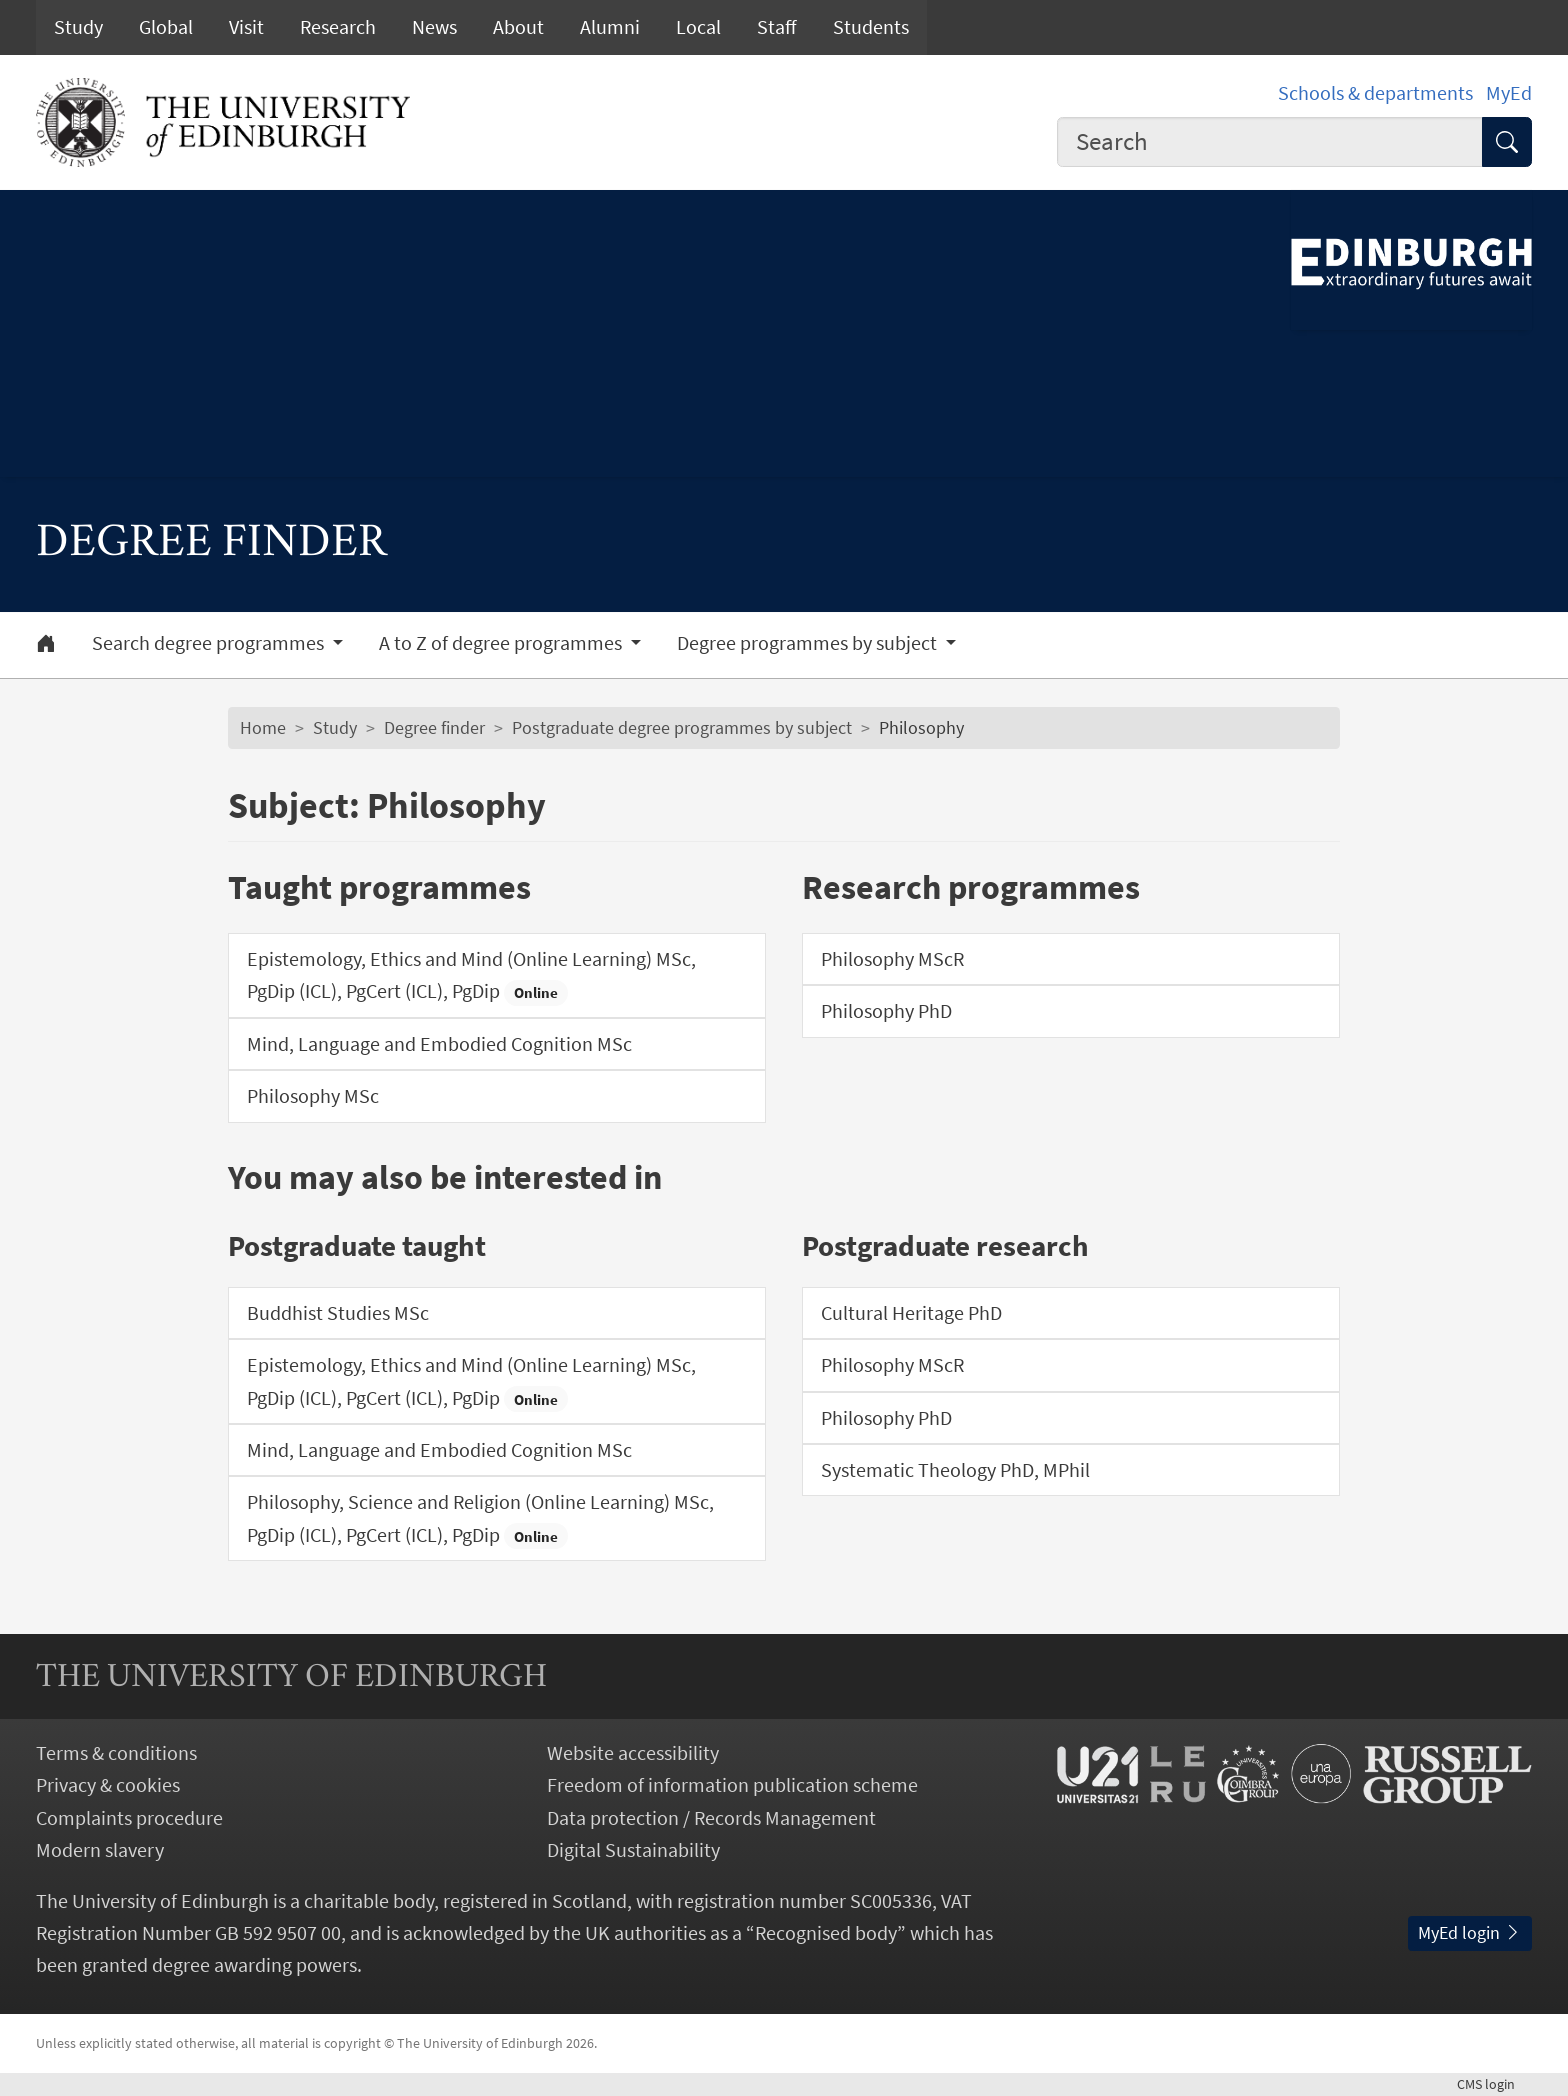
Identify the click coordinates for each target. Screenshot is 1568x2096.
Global (166, 27)
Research (338, 27)
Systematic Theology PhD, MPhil (955, 1470)
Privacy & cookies (108, 1785)
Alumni (610, 27)
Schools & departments (1375, 93)
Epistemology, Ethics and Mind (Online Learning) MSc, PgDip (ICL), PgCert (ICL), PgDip (471, 976)
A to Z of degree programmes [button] (502, 643)
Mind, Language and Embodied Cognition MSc (439, 1044)
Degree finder (434, 728)
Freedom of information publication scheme (732, 1785)
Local (698, 27)
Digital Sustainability (633, 1850)
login (1494, 2084)
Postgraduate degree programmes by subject (682, 728)
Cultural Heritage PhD (911, 1313)
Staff (777, 27)
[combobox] (1270, 142)
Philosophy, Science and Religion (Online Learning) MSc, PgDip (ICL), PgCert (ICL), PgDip (480, 1519)
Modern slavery (100, 1850)
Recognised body (826, 1933)
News (434, 27)
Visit (246, 27)
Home (263, 728)
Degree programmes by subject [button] (809, 643)
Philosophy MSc (313, 1096)
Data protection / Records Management (711, 1818)
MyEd (1509, 93)
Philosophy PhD (886, 1011)
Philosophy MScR (892, 959)
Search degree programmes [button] (210, 643)
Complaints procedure (129, 1818)
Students (871, 27)
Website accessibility (633, 1753)
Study (78, 27)
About (518, 27)
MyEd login (1470, 1933)
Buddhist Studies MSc (338, 1313)
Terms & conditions (116, 1753)
